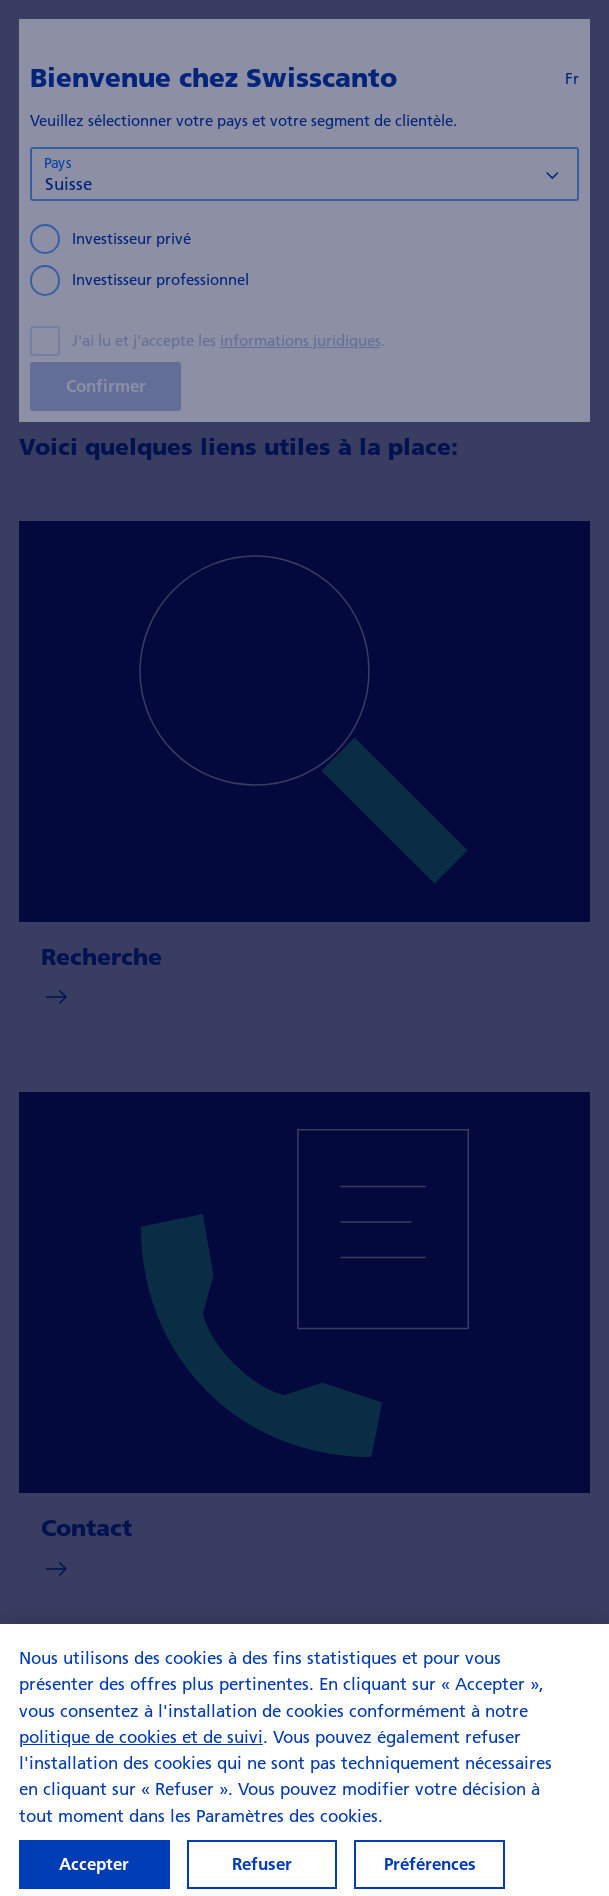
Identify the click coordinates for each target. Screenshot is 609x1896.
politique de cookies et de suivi (141, 1752)
